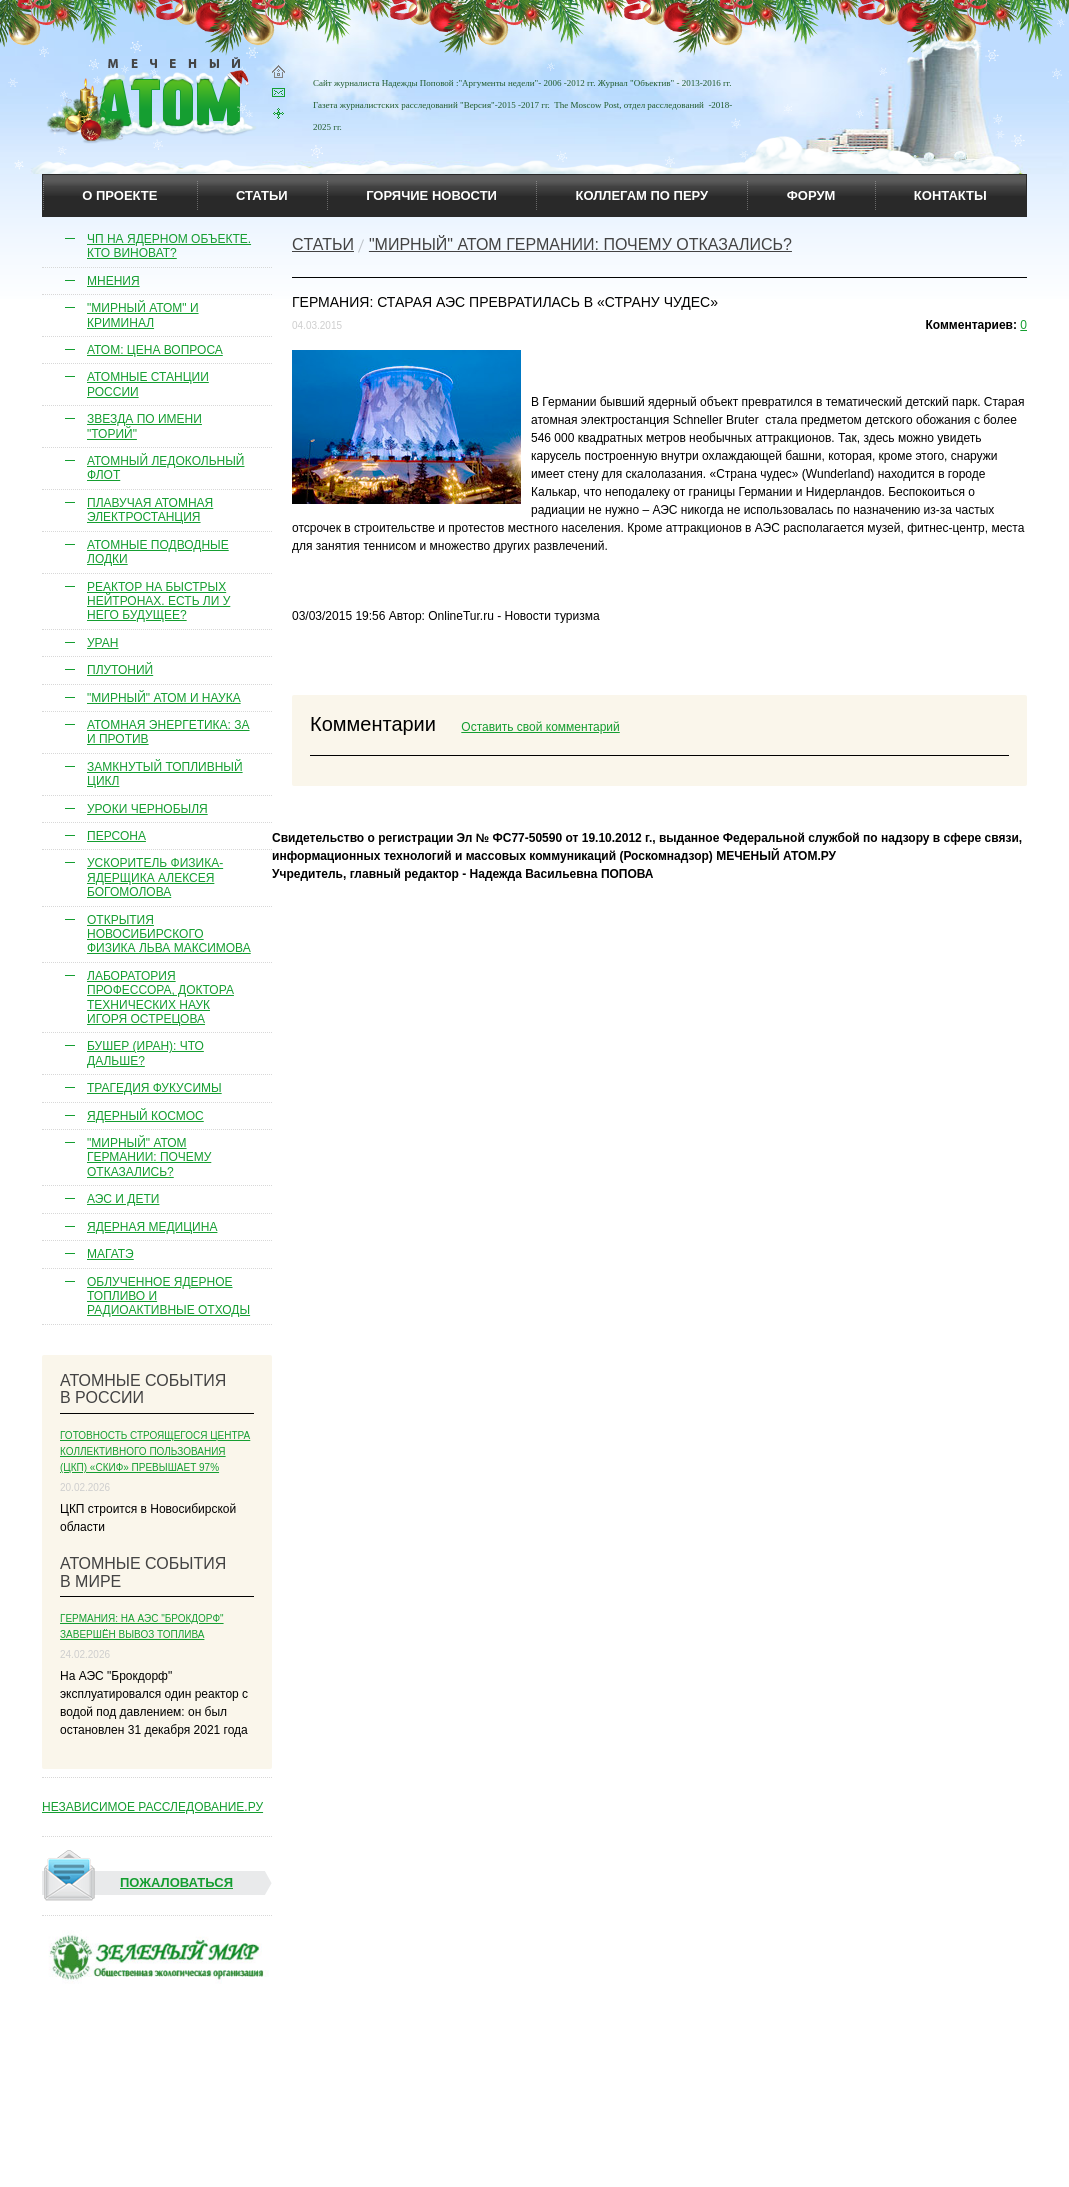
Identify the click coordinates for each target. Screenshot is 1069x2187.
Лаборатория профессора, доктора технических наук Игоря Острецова (160, 997)
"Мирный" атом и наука (164, 698)
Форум (811, 195)
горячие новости (431, 195)
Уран (103, 643)
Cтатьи (323, 244)
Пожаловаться (138, 1883)
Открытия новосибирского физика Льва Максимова (169, 934)
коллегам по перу (641, 195)
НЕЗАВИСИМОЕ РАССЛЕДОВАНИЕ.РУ (152, 1807)
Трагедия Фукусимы (154, 1088)
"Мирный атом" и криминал (143, 315)
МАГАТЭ (110, 1254)
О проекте (119, 195)
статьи (262, 195)
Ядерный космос (145, 1116)
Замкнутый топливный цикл (165, 774)
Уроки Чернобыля (147, 809)
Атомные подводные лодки (158, 552)
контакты (950, 195)
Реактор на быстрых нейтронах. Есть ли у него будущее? (158, 601)
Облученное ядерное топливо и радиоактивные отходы (168, 1296)
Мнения (113, 281)
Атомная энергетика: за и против (168, 732)
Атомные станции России (148, 384)
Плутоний (120, 670)
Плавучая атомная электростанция (150, 510)
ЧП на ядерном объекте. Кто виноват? (169, 246)
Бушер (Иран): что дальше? (145, 1053)
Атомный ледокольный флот (166, 468)
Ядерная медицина (152, 1227)
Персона (116, 836)
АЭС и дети (123, 1199)
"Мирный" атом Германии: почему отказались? (149, 1157)
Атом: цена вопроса (155, 350)
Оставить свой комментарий (540, 727)
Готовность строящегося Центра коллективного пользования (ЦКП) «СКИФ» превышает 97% (155, 1451)
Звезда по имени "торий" (144, 426)
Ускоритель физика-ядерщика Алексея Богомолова (155, 877)
